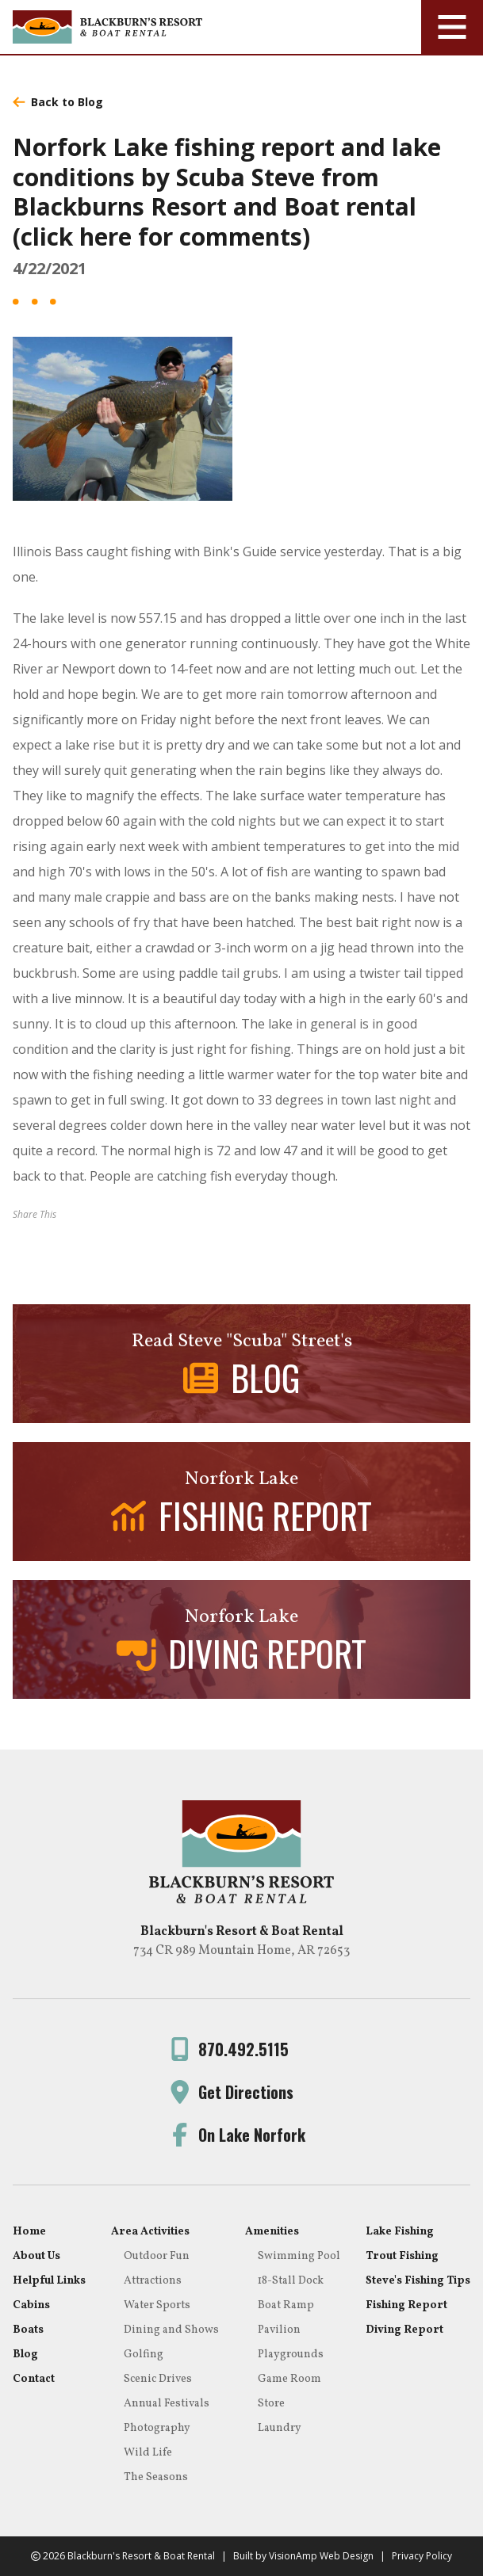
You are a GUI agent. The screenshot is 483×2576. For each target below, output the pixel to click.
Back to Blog (58, 101)
